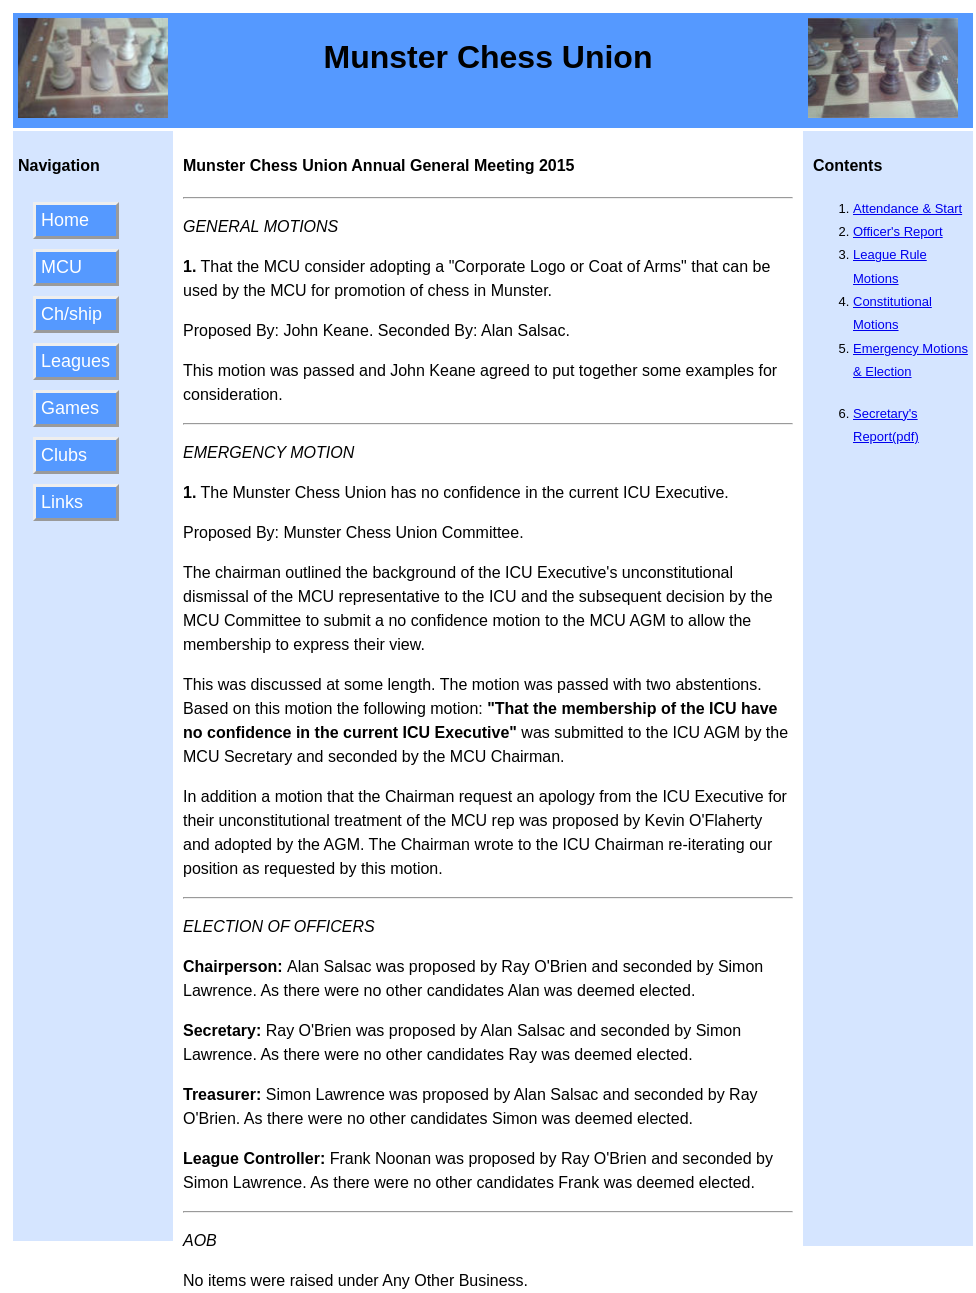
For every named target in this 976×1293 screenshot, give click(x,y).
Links (62, 502)
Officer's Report (898, 231)
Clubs (64, 455)
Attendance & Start (907, 208)
